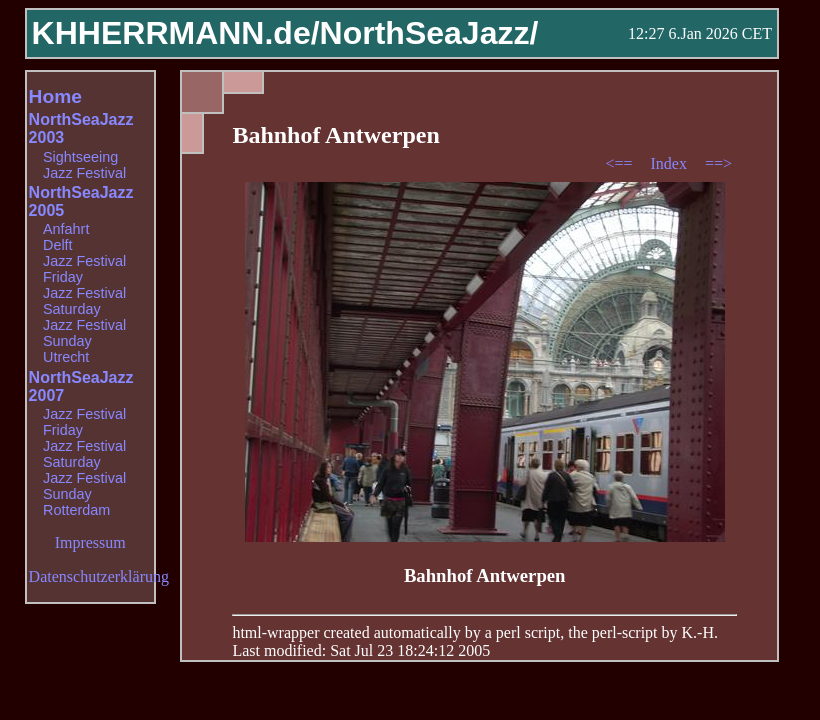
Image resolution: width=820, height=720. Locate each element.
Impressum (90, 542)
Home (55, 96)
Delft (58, 245)
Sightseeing (80, 157)
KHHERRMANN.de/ (176, 33)
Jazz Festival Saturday (84, 301)
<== (620, 163)
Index (670, 163)
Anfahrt (66, 229)
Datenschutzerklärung (99, 576)
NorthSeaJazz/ (429, 33)
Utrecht (66, 357)
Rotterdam (76, 510)
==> (718, 163)
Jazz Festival (84, 173)
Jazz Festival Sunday (84, 333)
